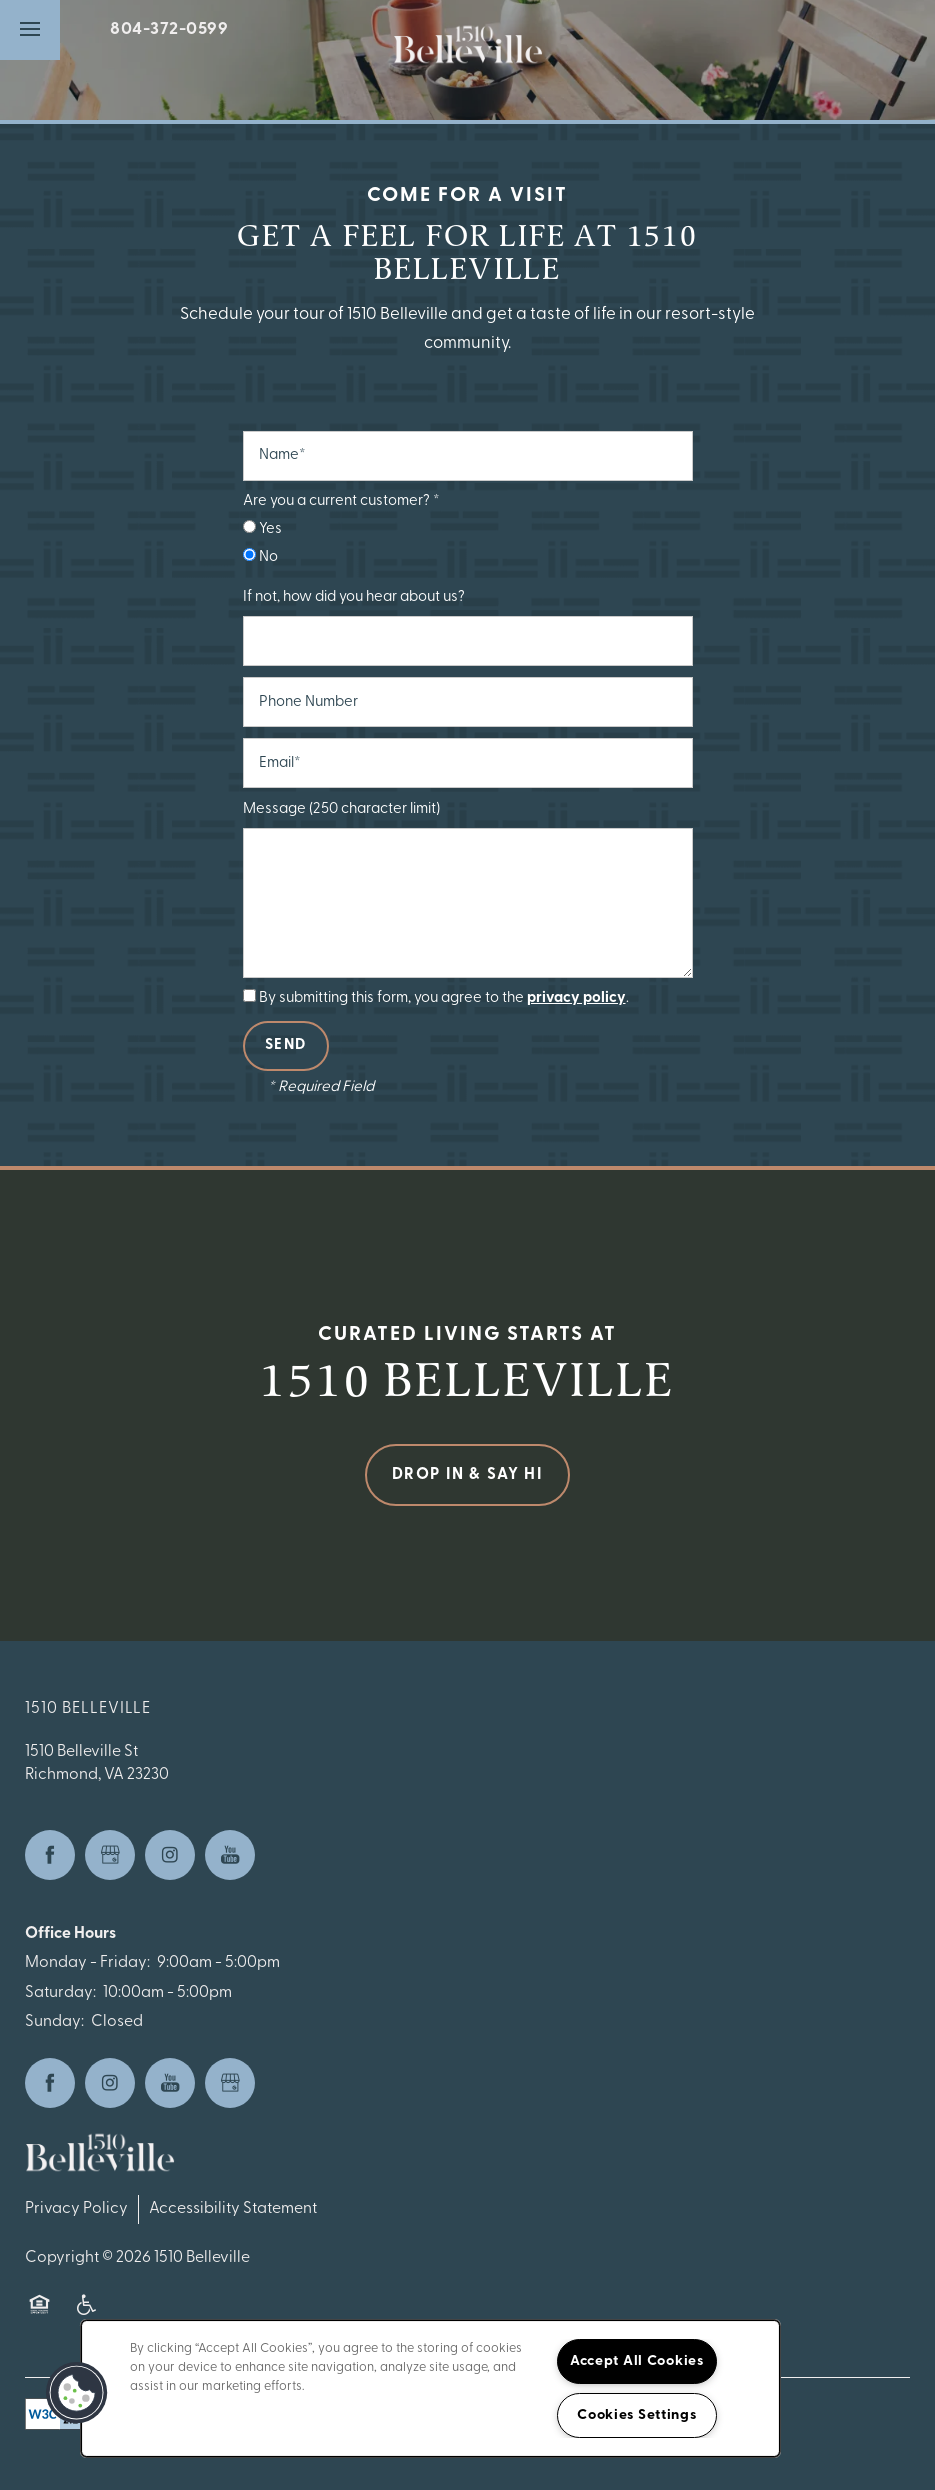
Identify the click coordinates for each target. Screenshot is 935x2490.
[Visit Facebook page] (50, 1855)
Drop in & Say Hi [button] (468, 1475)
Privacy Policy (76, 2209)
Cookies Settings (637, 2415)
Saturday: (60, 1993)
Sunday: (54, 2022)
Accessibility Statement (233, 2209)
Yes (262, 528)
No (260, 556)
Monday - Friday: (87, 1963)
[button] (77, 2393)
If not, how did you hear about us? (354, 597)
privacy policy (576, 998)
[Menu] (30, 30)
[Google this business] (110, 1855)
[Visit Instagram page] (170, 1855)
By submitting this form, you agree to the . (444, 998)
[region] (430, 2388)
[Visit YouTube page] (230, 1855)
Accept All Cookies (637, 2361)
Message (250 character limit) (341, 809)
